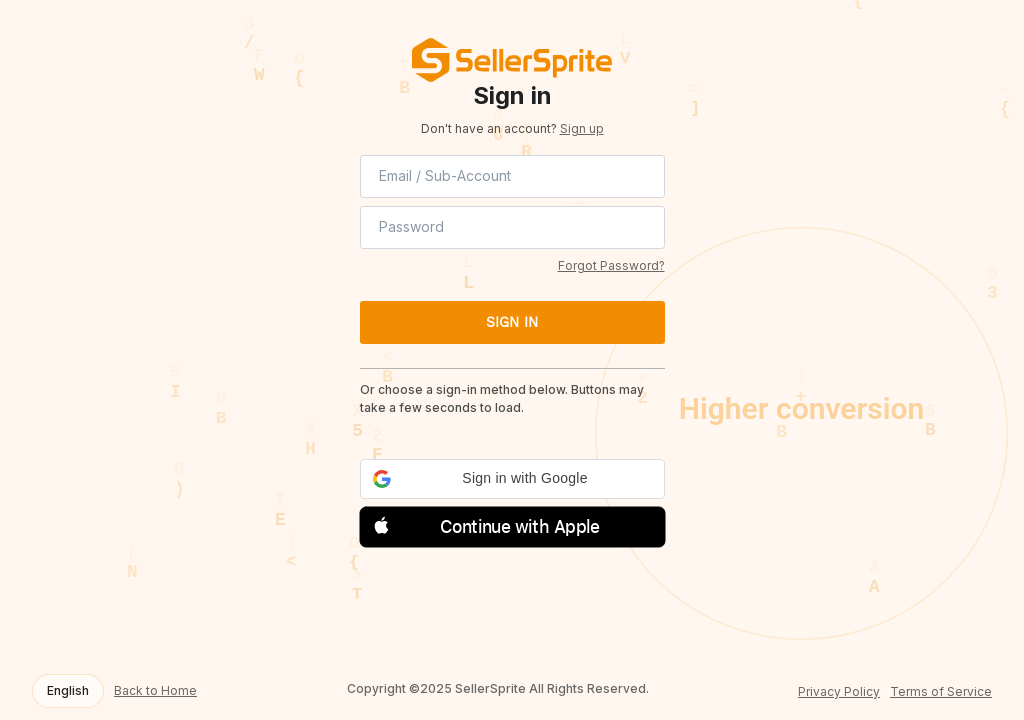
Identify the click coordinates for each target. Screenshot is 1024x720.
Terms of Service (941, 692)
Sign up (582, 128)
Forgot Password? (611, 265)
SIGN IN (512, 322)
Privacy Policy (839, 692)
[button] (512, 479)
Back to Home (155, 691)
